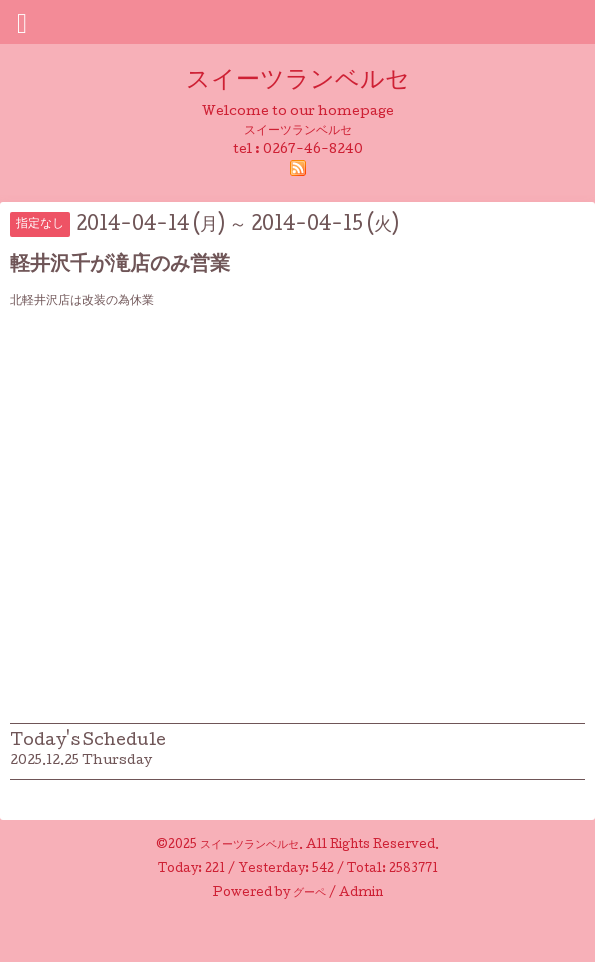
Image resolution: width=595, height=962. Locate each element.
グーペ (309, 894)
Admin (361, 894)
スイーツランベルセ (310, 81)
